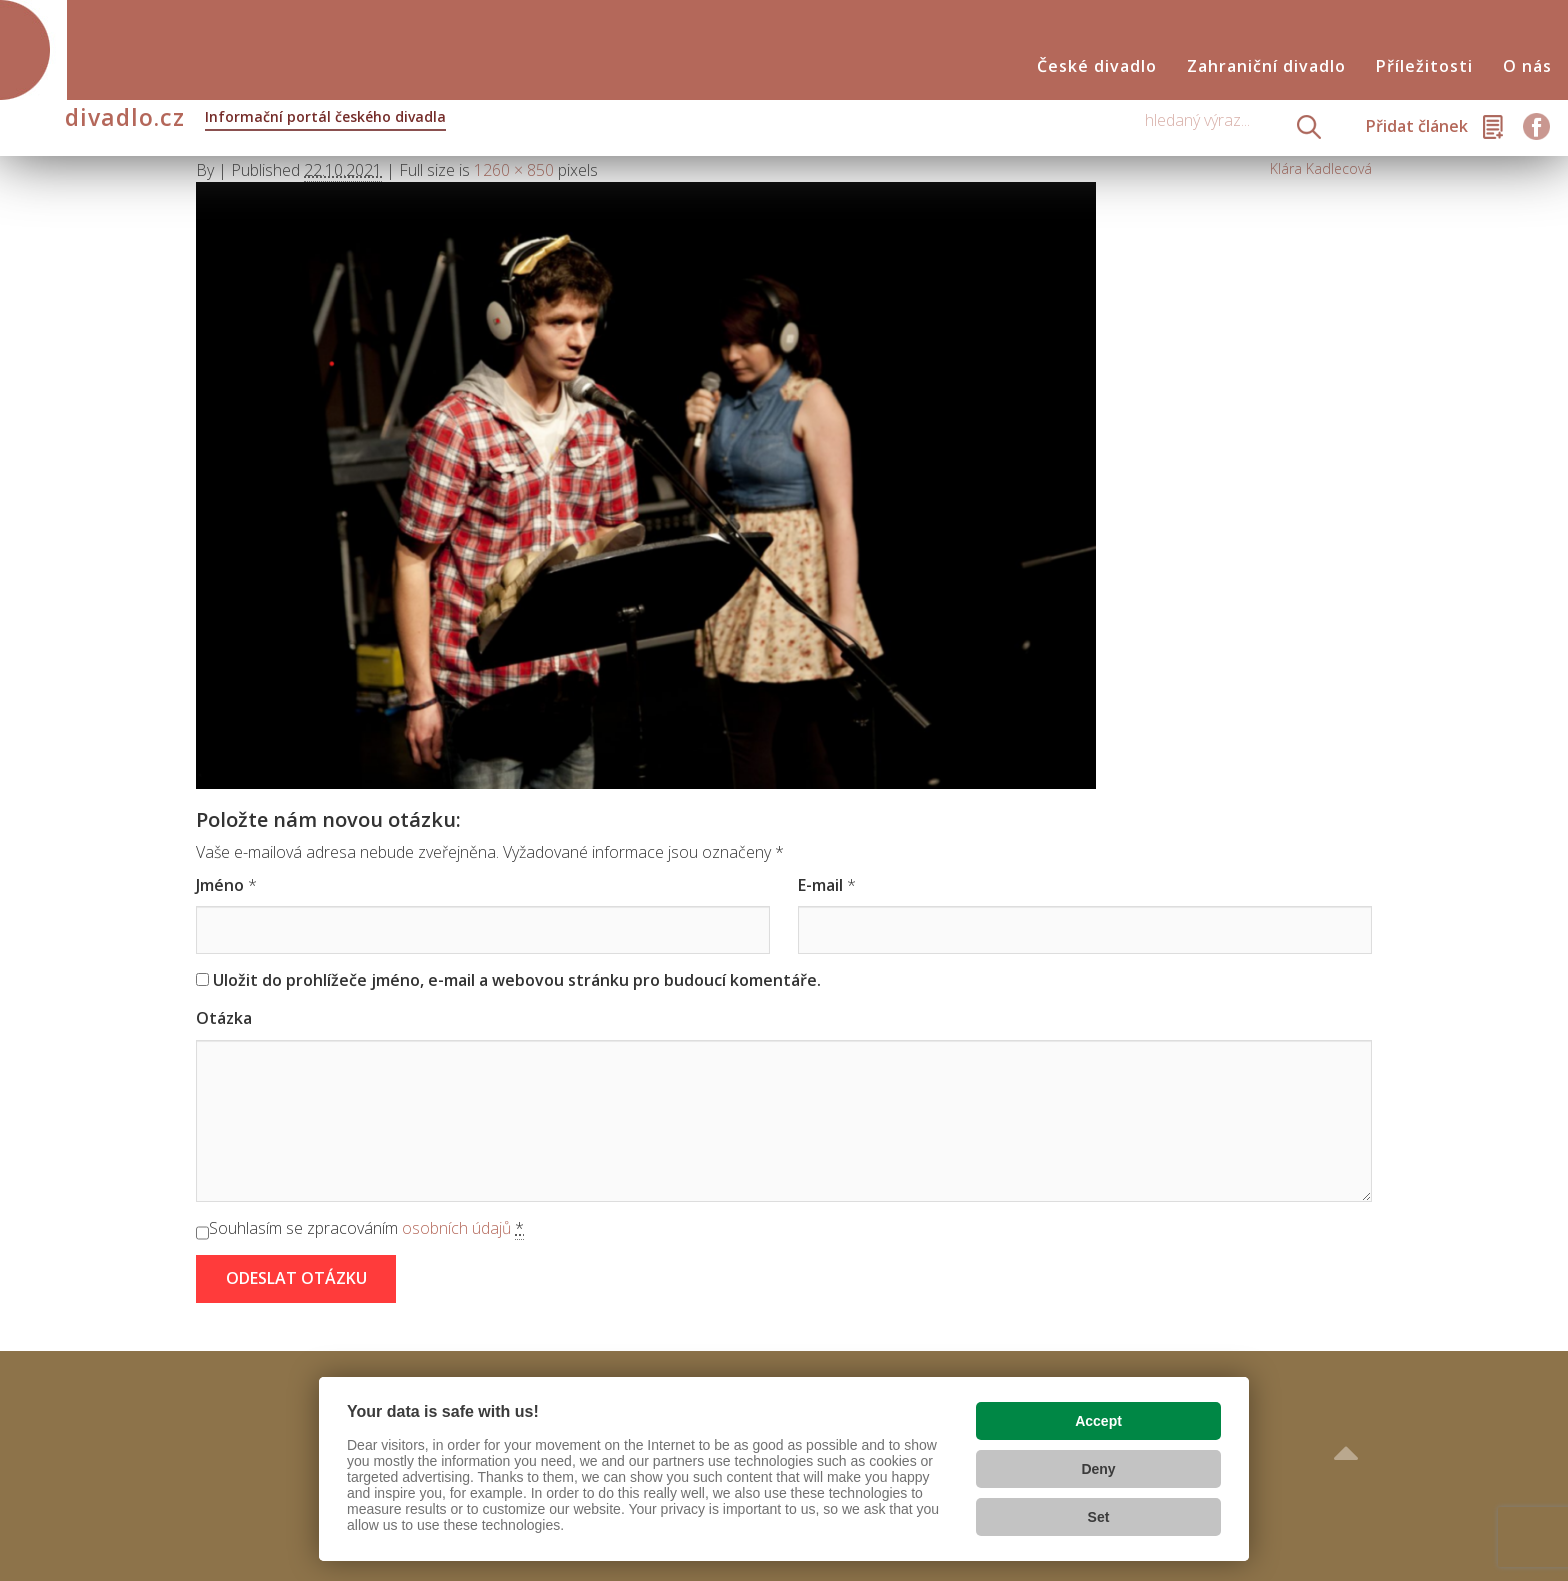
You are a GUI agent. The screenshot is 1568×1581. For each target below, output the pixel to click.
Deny (1098, 1469)
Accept (1098, 1421)
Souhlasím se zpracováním (366, 1228)
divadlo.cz (255, 119)
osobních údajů (456, 1228)
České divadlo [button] (1097, 66)
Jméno (220, 885)
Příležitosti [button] (1424, 66)
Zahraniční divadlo (1266, 66)
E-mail (820, 885)
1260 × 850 (514, 170)
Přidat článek (1417, 126)
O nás (1527, 66)
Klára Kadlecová (1321, 168)
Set (1099, 1517)
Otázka (224, 1018)
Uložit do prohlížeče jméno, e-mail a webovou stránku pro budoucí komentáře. (517, 980)
